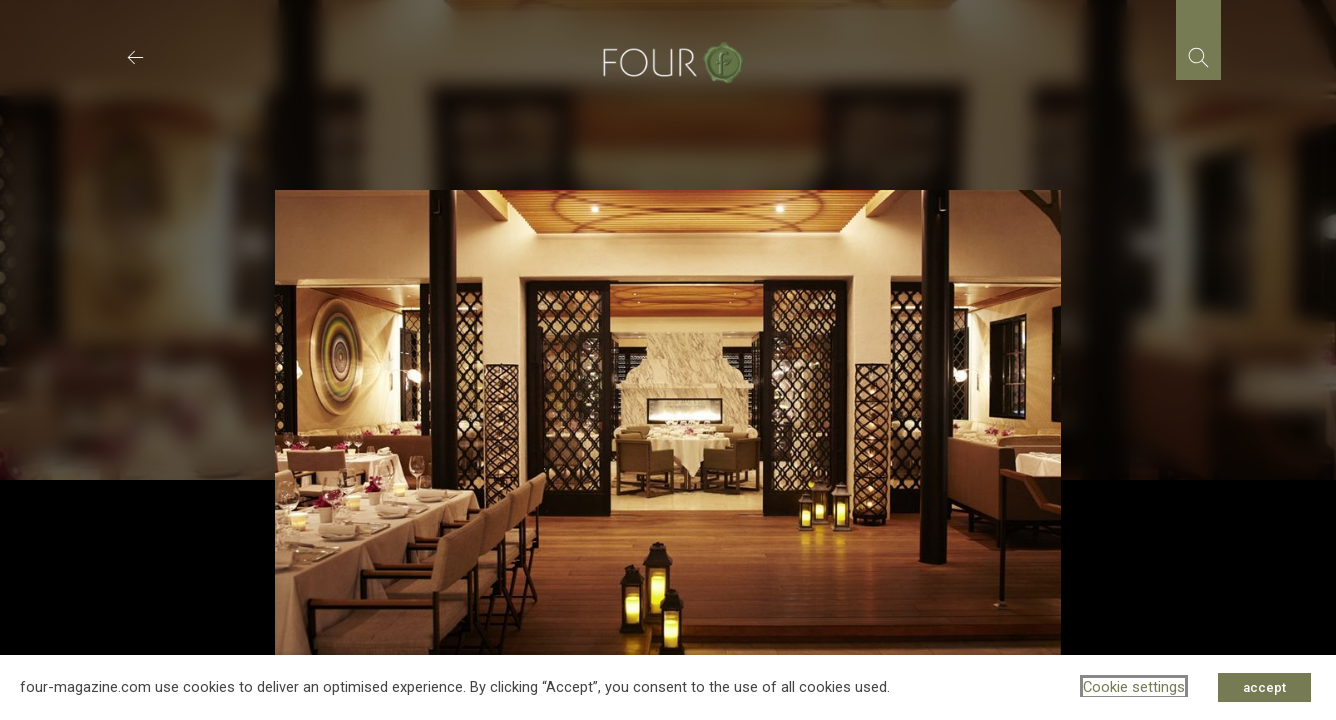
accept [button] (1264, 687)
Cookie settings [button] (1134, 687)
